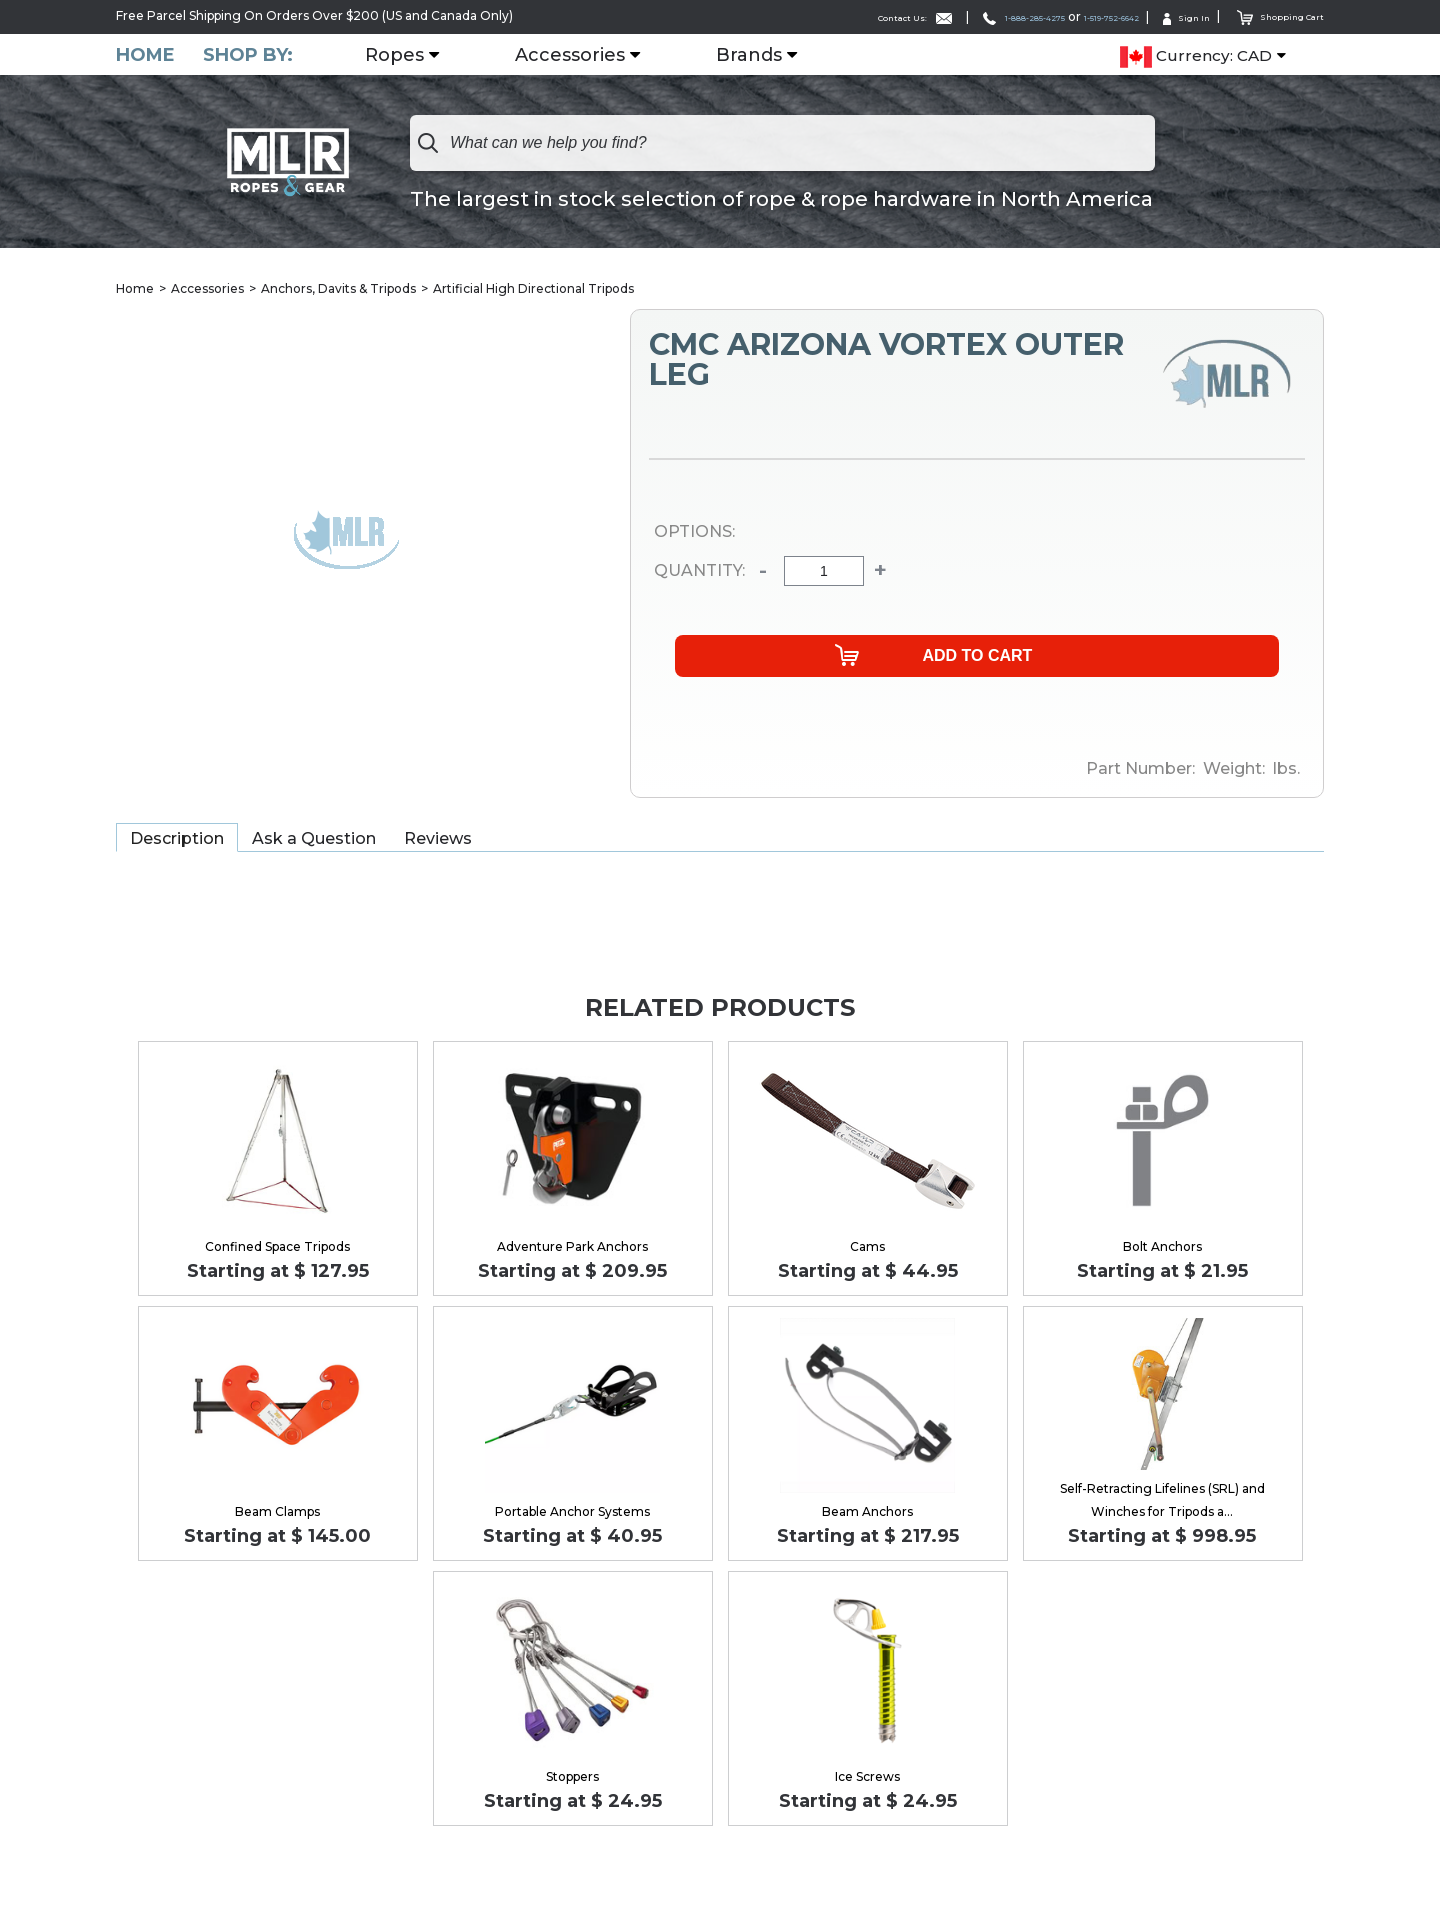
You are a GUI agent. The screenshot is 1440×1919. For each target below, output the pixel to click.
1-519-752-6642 (1062, 16)
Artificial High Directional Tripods (533, 289)
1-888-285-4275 (938, 16)
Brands (761, 55)
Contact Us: (799, 16)
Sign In (1160, 16)
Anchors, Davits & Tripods (338, 289)
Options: (694, 534)
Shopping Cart (1269, 15)
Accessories (582, 55)
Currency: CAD (1196, 56)
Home (145, 54)
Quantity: (699, 572)
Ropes (406, 55)
